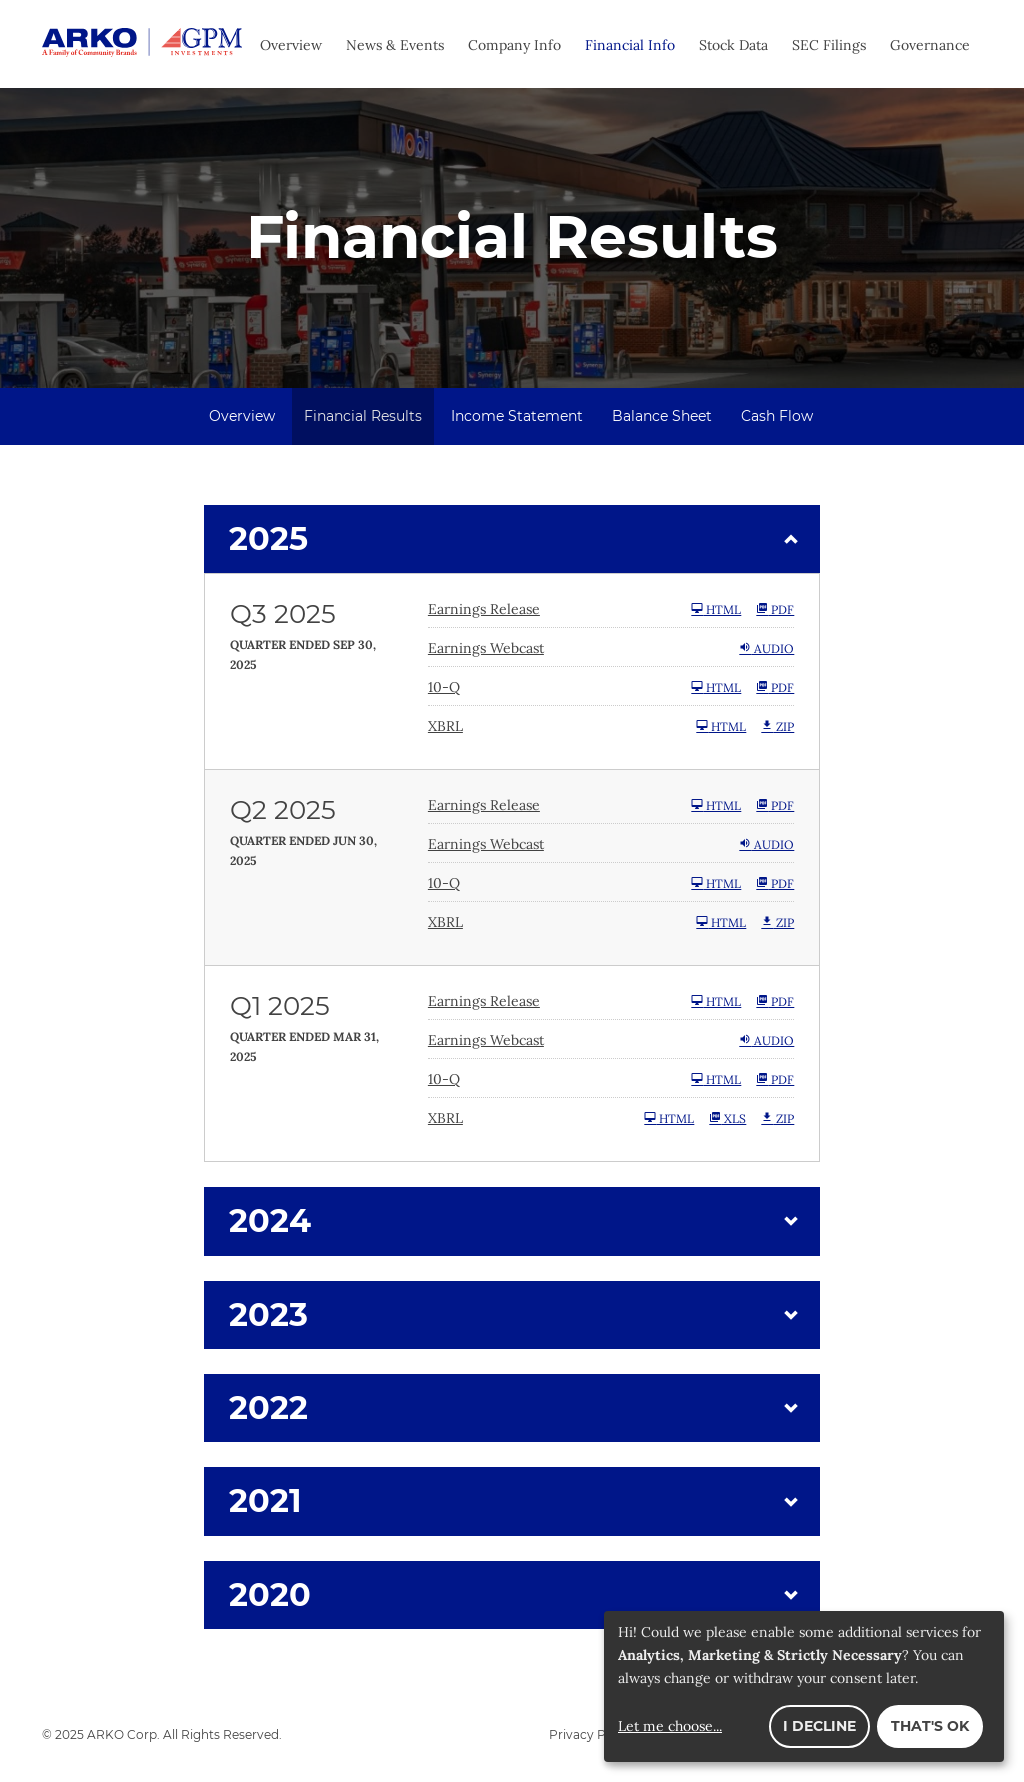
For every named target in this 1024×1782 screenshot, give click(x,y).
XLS (727, 1119)
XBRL (445, 727)
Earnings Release (484, 610)
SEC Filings (829, 45)
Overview (291, 45)
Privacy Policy (591, 1736)
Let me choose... (670, 1726)
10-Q (444, 688)
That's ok (930, 1726)
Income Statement (517, 417)
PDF (775, 610)
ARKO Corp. (123, 1735)
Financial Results (363, 417)
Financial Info (630, 45)
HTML (716, 610)
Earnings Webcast (486, 649)
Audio (766, 649)
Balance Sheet (662, 417)
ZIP (777, 727)
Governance (930, 45)
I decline (819, 1726)
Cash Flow (777, 417)
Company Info (514, 45)
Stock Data (733, 45)
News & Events (395, 45)
